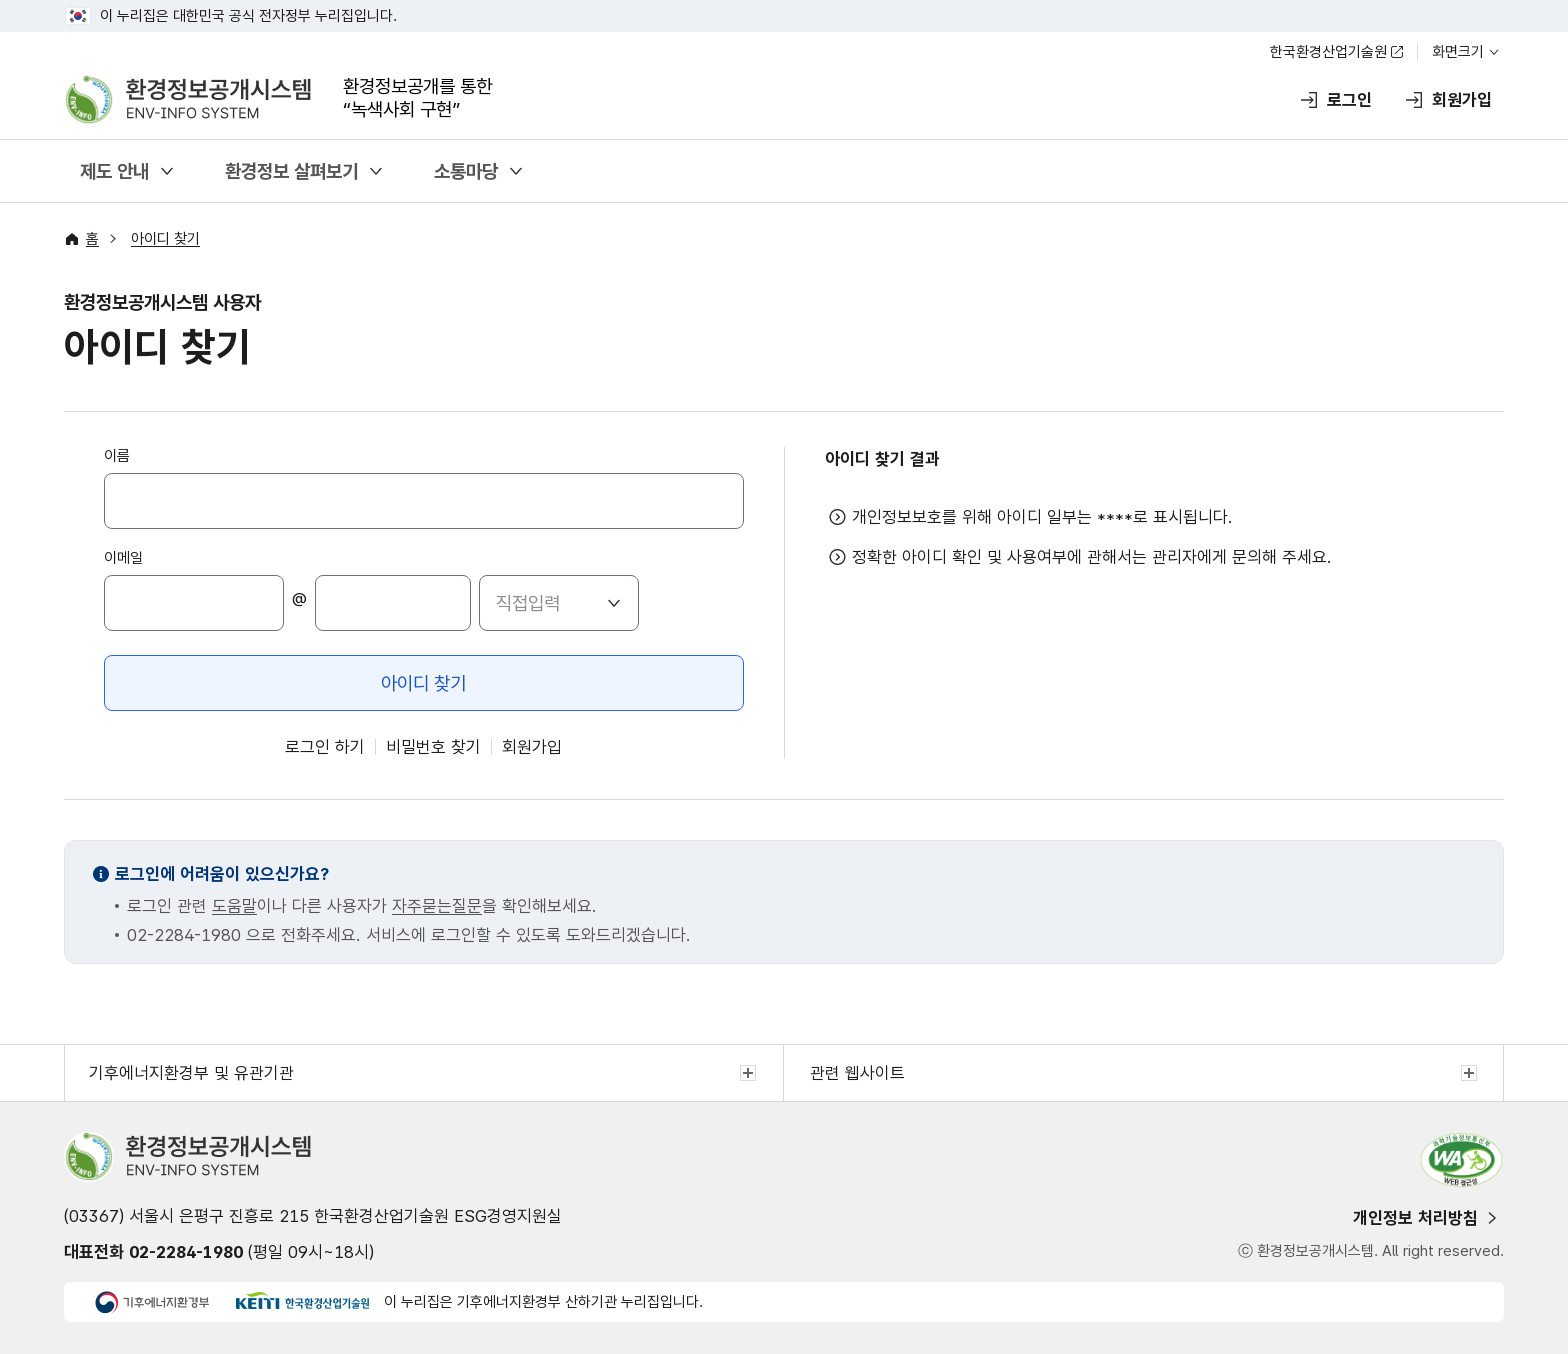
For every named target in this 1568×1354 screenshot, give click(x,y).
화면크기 (1458, 52)
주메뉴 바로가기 (784, 0)
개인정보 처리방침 (1415, 1218)
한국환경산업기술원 (1328, 52)
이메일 (123, 558)
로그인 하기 (325, 747)
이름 (117, 456)
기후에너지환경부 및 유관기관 (191, 1073)
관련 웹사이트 (857, 1073)
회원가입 (532, 747)
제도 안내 (114, 171)
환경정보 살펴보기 (291, 171)
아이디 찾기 (165, 239)
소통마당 (466, 171)
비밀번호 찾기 (433, 747)
